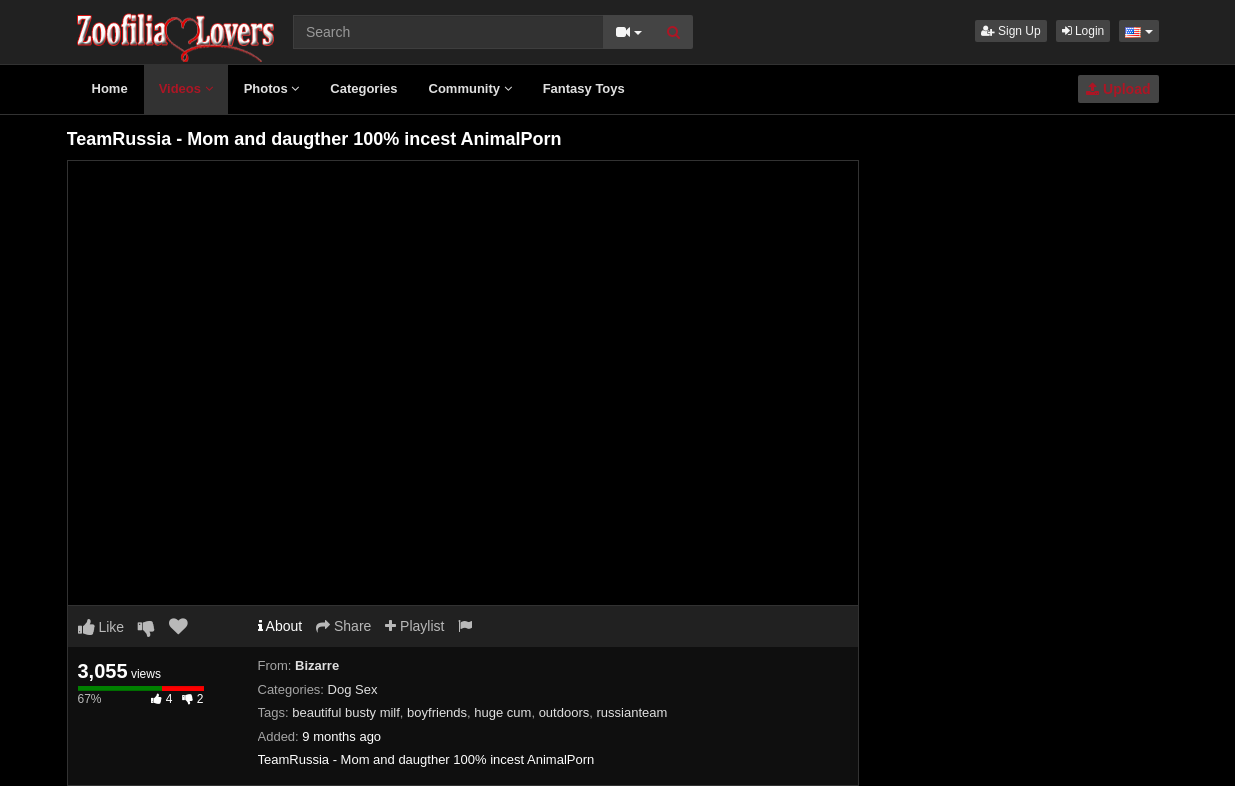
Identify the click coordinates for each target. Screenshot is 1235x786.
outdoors (564, 712)
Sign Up (1011, 31)
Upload (1118, 89)
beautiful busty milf (346, 712)
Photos (272, 88)
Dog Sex (353, 689)
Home (110, 88)
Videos (186, 88)
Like (101, 627)
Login (1083, 31)
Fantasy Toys (584, 88)
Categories (363, 88)
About (280, 626)
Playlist (414, 626)
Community (470, 88)
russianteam (631, 712)
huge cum (502, 712)
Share (343, 626)
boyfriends (437, 712)
